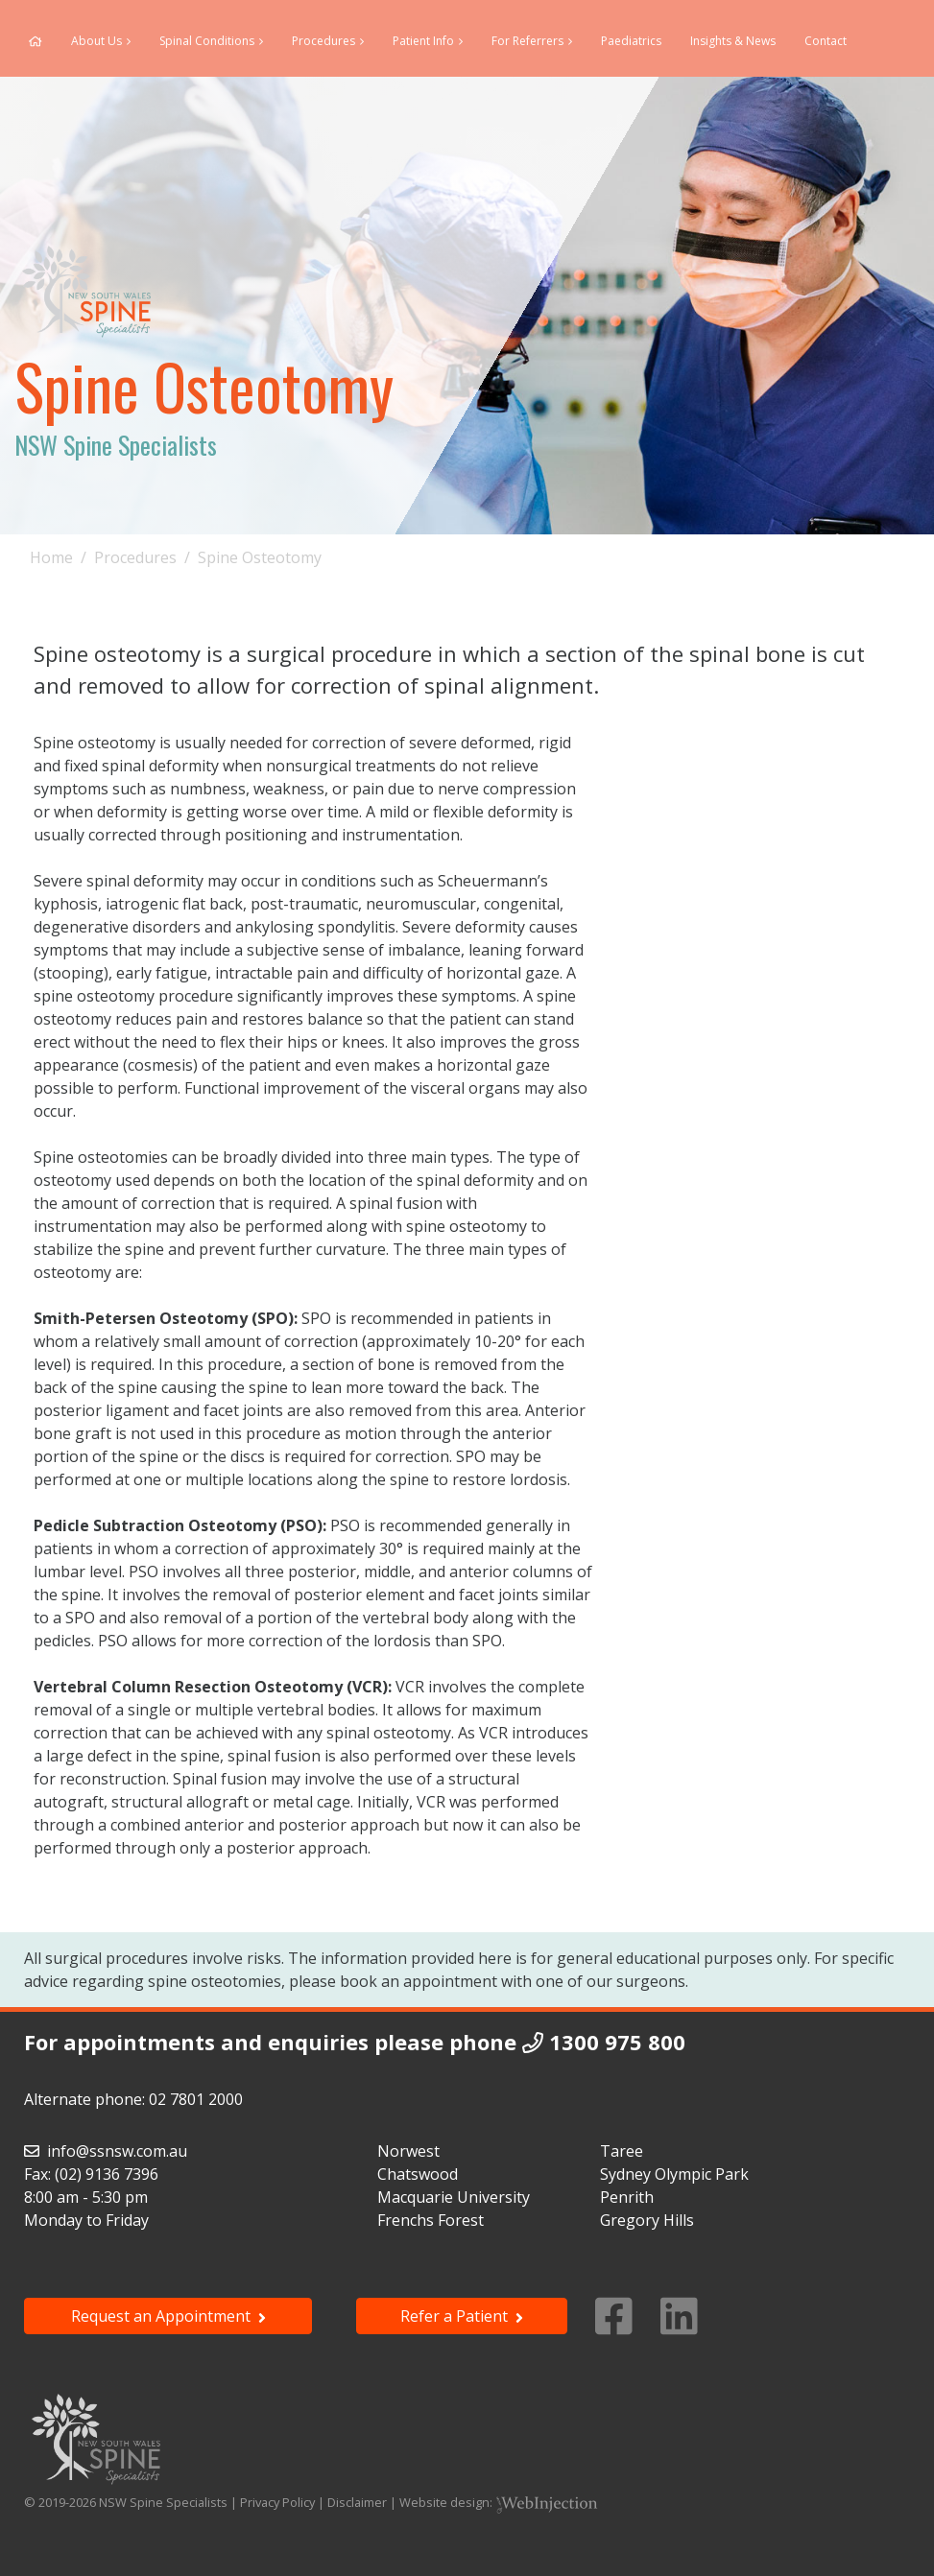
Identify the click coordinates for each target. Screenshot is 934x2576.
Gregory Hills (647, 2220)
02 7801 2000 (196, 2099)
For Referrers (527, 41)
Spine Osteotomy (260, 557)
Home (51, 557)
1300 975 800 (617, 2041)
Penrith (627, 2197)
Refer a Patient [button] (461, 2316)
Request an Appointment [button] (168, 2316)
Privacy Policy (277, 2502)
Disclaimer (357, 2502)
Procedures (323, 41)
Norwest (408, 2151)
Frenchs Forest (430, 2220)
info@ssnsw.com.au (117, 2151)
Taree (621, 2151)
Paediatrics (631, 41)
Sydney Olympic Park (674, 2174)
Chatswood (417, 2174)
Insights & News (733, 41)
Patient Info (423, 41)
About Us (96, 41)
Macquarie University (453, 2197)
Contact (825, 41)
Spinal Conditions (206, 41)
